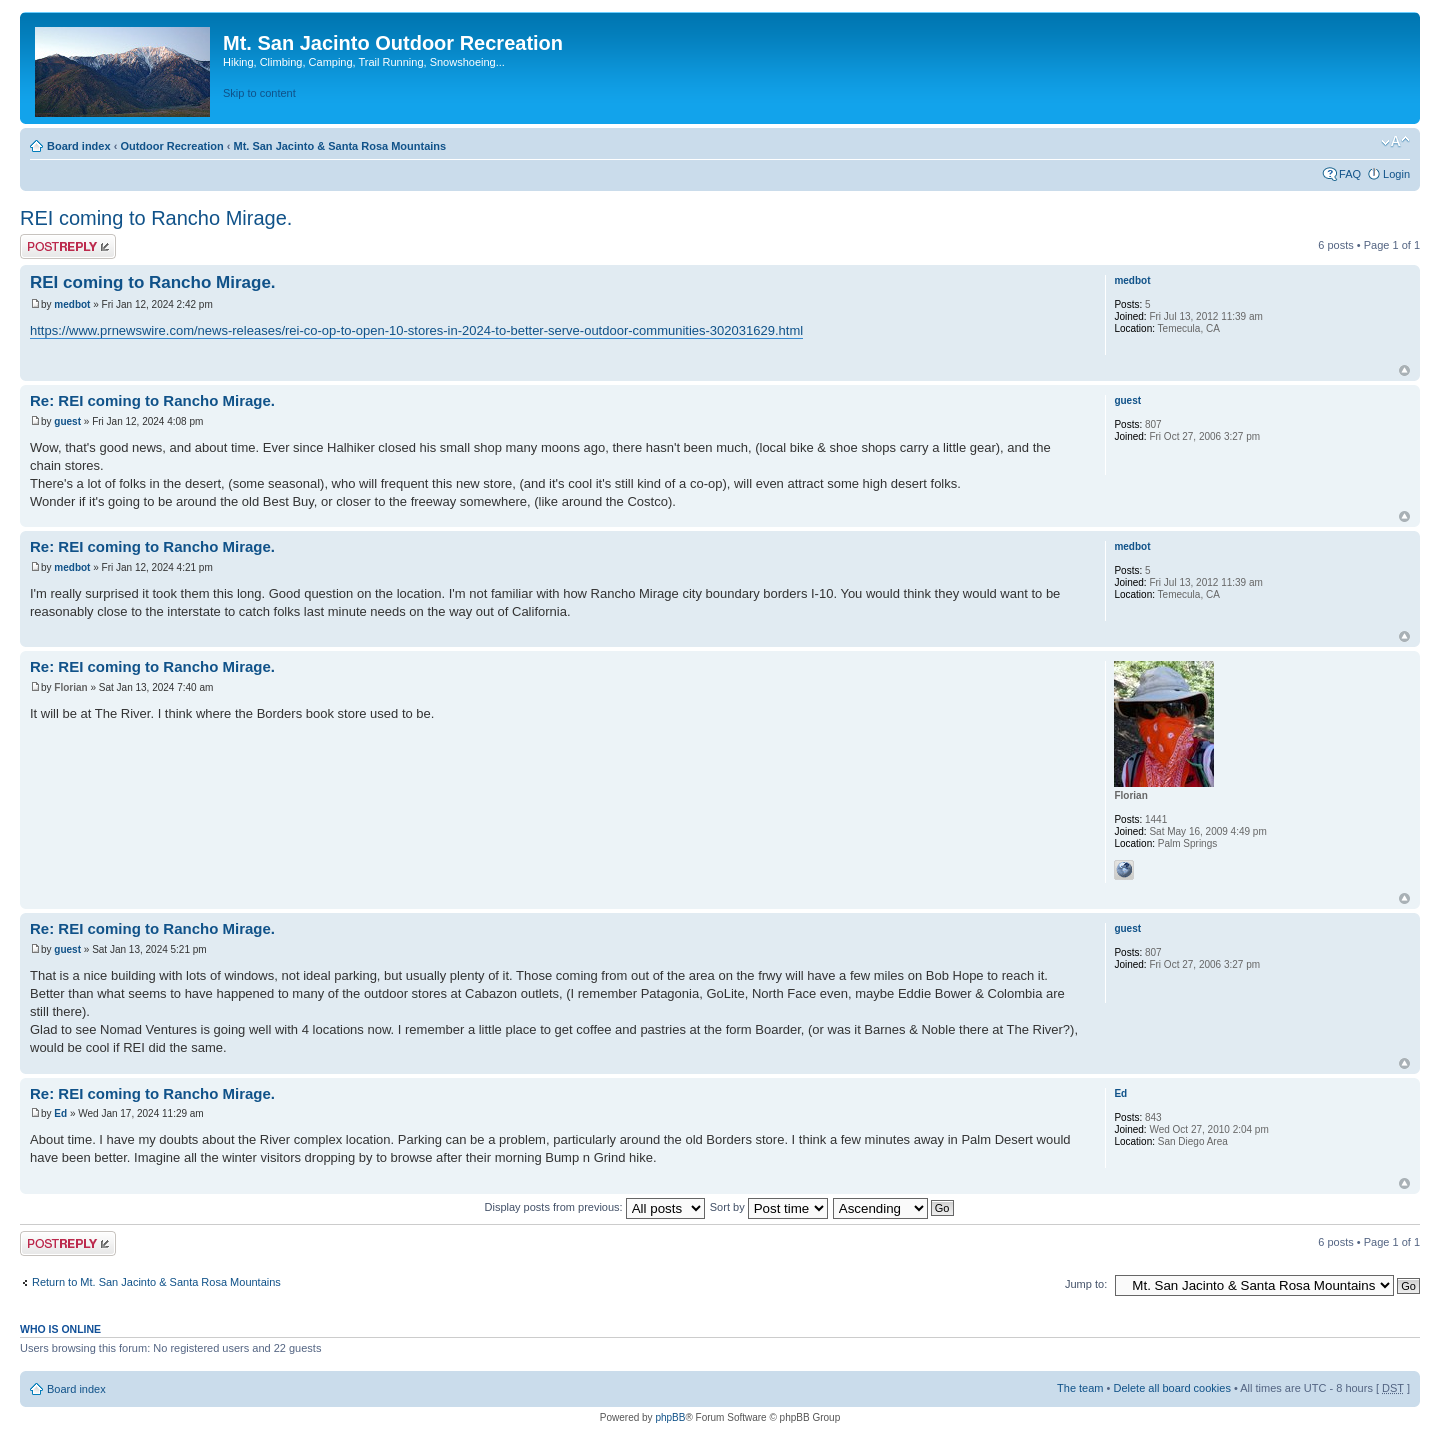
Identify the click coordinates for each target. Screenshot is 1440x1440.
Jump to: (1086, 1284)
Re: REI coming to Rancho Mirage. (152, 400)
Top (1404, 370)
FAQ (1350, 174)
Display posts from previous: (595, 1207)
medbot (72, 304)
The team (1080, 1388)
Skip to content (259, 93)
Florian (70, 687)
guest (67, 421)
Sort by (769, 1207)
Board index (79, 146)
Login (1396, 174)
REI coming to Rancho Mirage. (156, 218)
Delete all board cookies (1171, 1388)
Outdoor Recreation (171, 146)
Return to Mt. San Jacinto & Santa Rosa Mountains (156, 1282)
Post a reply (68, 246)
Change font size (1395, 142)
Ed (60, 1113)
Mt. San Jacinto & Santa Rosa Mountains (339, 146)
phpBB (670, 1417)
